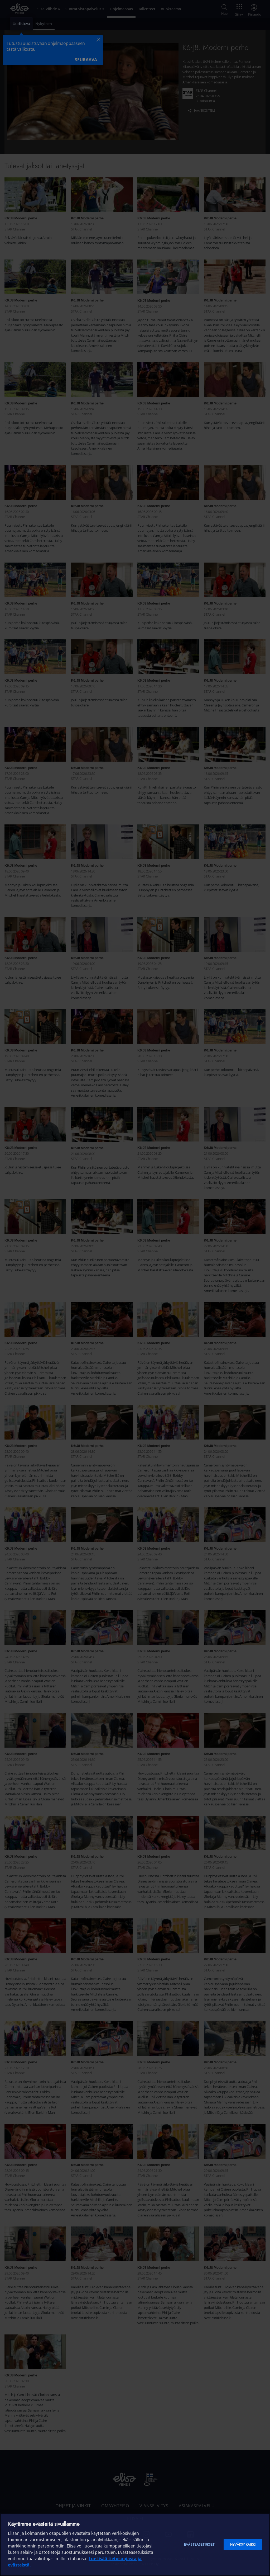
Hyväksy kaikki (242, 2544)
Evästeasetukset (199, 2544)
